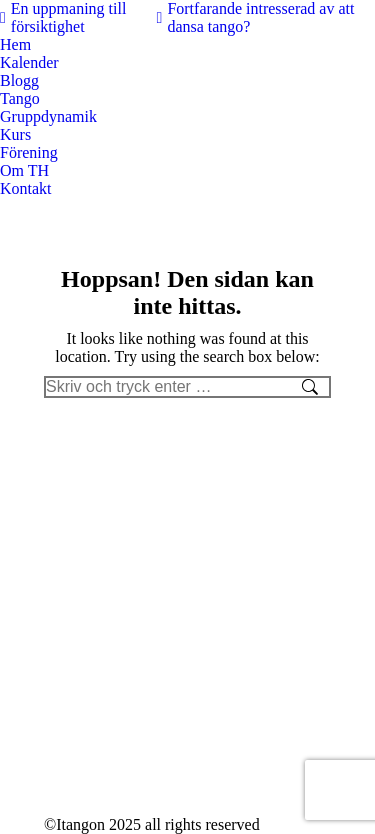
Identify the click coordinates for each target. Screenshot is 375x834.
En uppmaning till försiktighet (63, 17)
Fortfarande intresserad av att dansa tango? (256, 17)
